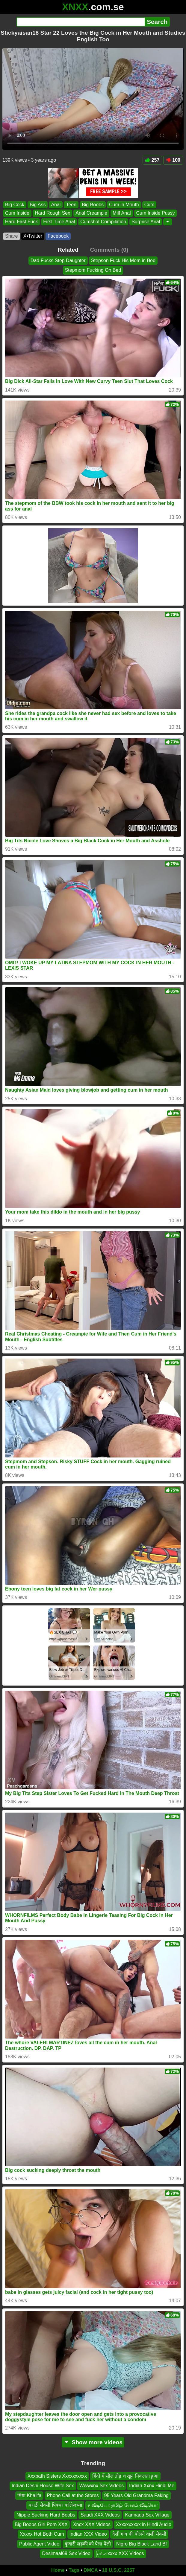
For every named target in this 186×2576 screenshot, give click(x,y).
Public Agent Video (39, 2543)
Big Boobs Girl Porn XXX (41, 2524)
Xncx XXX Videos (92, 2524)
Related (68, 250)
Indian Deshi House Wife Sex (43, 2485)
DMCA (91, 2570)
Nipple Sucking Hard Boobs (45, 2514)
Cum (149, 204)
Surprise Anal (145, 221)
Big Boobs (93, 204)
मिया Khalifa (29, 2495)
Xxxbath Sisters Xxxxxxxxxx (57, 2476)
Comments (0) (109, 250)
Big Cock (14, 204)
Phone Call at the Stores (73, 2495)
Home (57, 2570)
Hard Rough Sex (52, 213)
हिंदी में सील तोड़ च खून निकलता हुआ (125, 2476)
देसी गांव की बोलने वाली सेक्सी (139, 2534)
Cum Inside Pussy (155, 213)
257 (152, 160)
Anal (56, 204)
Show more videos (93, 2442)
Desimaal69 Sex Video (66, 2553)
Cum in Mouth (124, 204)
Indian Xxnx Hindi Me (151, 2485)
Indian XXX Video (88, 2534)
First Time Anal (59, 221)
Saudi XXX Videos (100, 2514)
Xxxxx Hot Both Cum (42, 2534)
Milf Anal (122, 213)
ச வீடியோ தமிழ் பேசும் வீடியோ (122, 2505)
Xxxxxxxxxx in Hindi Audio (143, 2524)
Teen (71, 204)
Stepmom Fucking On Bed (93, 270)
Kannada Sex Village (147, 2514)
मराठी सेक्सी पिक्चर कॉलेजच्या (55, 2505)
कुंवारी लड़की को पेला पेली (88, 2543)
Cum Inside (17, 213)
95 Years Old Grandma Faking (136, 2495)
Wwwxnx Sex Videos (101, 2485)
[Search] (80, 22)
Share (11, 236)
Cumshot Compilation (103, 221)
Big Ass (38, 204)
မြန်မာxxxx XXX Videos (120, 2553)
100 (173, 160)
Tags (74, 2570)
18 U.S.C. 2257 (118, 2570)
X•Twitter (32, 236)
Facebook (58, 236)
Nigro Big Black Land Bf (141, 2543)
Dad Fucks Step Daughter (58, 260)
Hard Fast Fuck (21, 221)
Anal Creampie (91, 213)
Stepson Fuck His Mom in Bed (123, 260)
